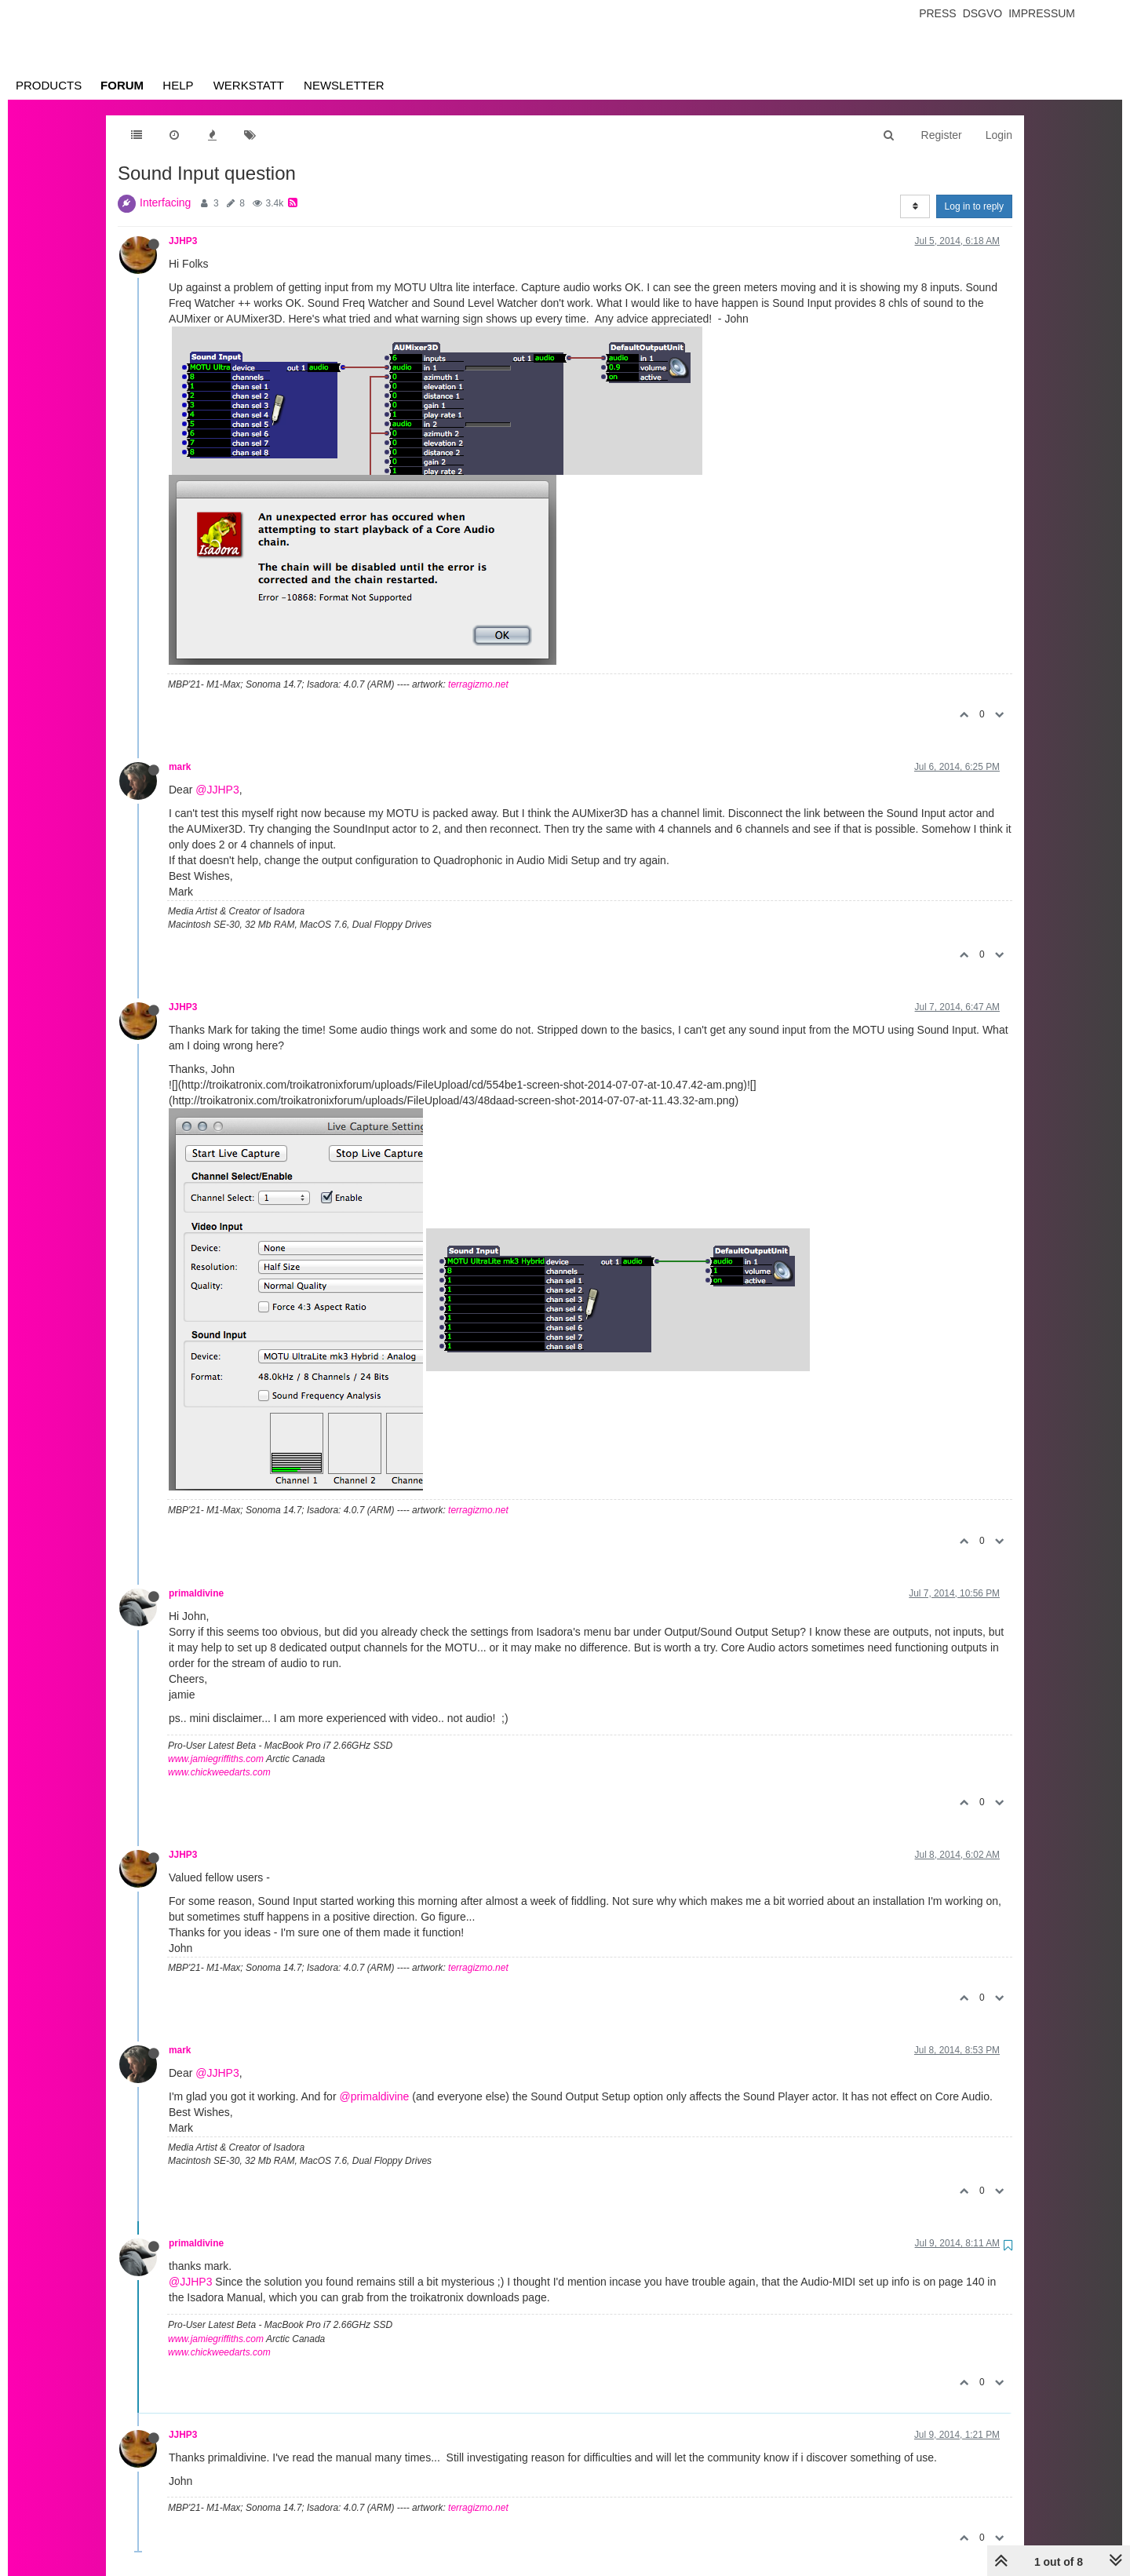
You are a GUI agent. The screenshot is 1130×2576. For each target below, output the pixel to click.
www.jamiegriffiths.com (216, 1758)
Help (177, 85)
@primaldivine (374, 2096)
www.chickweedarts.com (219, 1772)
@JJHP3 (217, 789)
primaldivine (196, 1593)
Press (937, 13)
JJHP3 (183, 240)
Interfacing (165, 202)
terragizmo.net (478, 684)
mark (180, 766)
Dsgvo (983, 13)
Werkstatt (248, 85)
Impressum (1041, 13)
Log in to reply (974, 206)
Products (49, 85)
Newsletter (344, 85)
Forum (122, 85)
